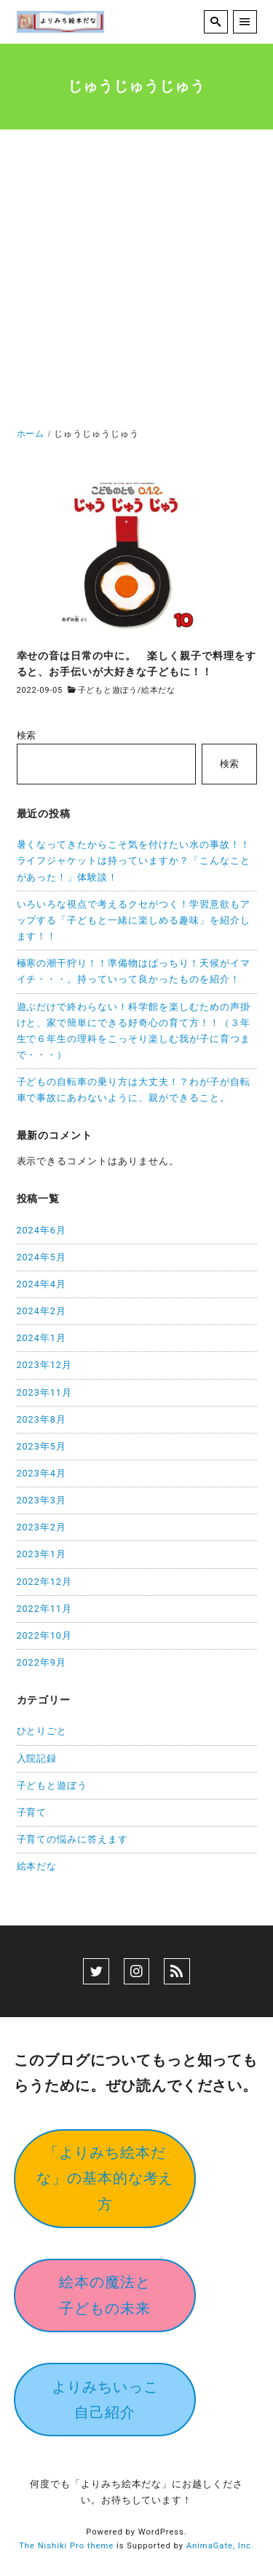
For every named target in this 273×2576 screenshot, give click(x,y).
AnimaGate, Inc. (220, 2546)
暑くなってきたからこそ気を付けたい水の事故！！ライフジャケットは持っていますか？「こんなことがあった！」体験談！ (134, 860)
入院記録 (37, 1758)
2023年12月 (44, 1364)
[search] (216, 22)
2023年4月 (41, 1473)
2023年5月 (41, 1446)
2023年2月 (41, 1527)
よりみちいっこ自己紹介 (105, 2399)
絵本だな (158, 690)
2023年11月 (44, 1392)
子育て (32, 1812)
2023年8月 (41, 1419)
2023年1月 (41, 1554)
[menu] (245, 22)
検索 (27, 735)
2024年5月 (41, 1257)
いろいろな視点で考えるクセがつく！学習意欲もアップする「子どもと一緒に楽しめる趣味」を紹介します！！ (134, 920)
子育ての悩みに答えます (73, 1839)
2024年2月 (41, 1310)
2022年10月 (44, 1635)
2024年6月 (41, 1230)
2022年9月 (41, 1662)
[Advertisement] (136, 282)
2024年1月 (41, 1337)
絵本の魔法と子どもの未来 (105, 2294)
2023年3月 (41, 1500)
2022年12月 (44, 1581)
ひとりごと (42, 1730)
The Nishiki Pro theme (66, 2546)
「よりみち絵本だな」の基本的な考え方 (105, 2178)
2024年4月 (41, 1284)
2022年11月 (44, 1608)
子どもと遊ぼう (108, 690)
